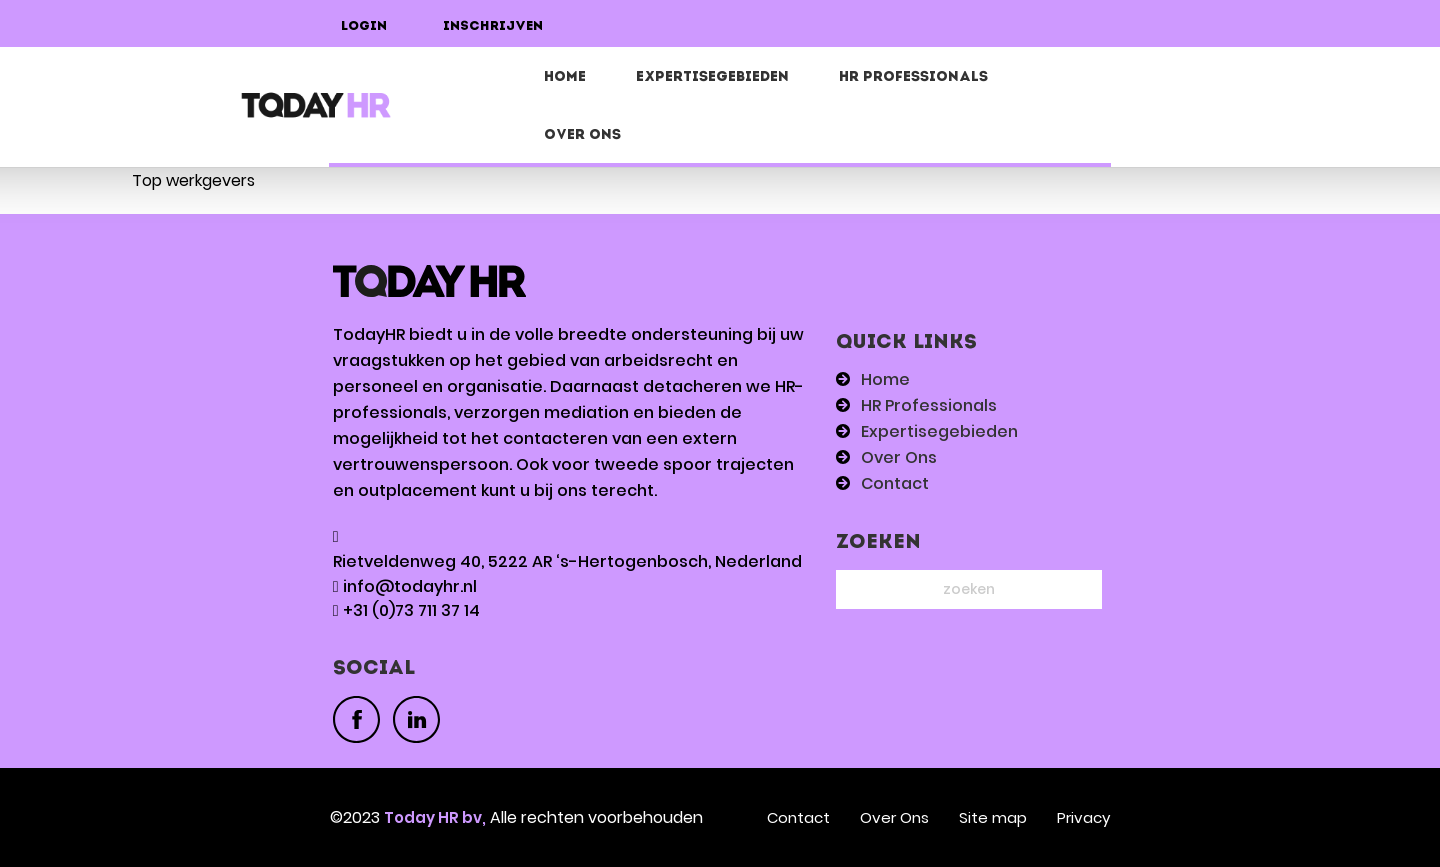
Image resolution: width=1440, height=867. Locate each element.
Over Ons (582, 135)
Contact (895, 483)
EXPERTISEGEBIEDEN (712, 77)
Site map (993, 817)
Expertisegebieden (939, 431)
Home (565, 77)
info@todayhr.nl (410, 586)
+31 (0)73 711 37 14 (411, 610)
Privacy (1083, 817)
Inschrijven (493, 26)
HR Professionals (913, 77)
